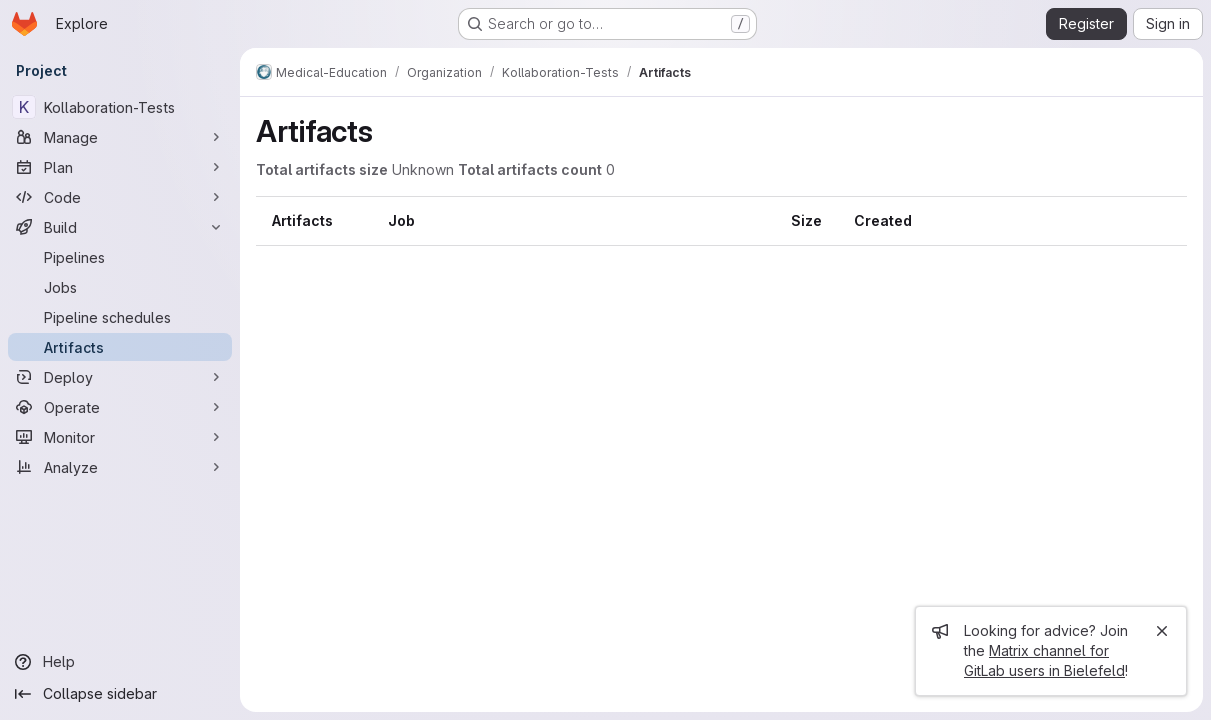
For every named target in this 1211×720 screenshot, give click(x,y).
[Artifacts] (120, 347)
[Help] (120, 662)
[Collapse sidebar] (120, 694)
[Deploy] (120, 377)
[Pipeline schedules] (120, 317)
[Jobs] (120, 287)
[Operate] (120, 407)
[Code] (120, 197)
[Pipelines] (120, 257)
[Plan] (120, 167)
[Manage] (120, 137)
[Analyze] (120, 467)
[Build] (120, 227)
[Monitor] (120, 437)
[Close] (1162, 631)
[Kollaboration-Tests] (120, 107)
